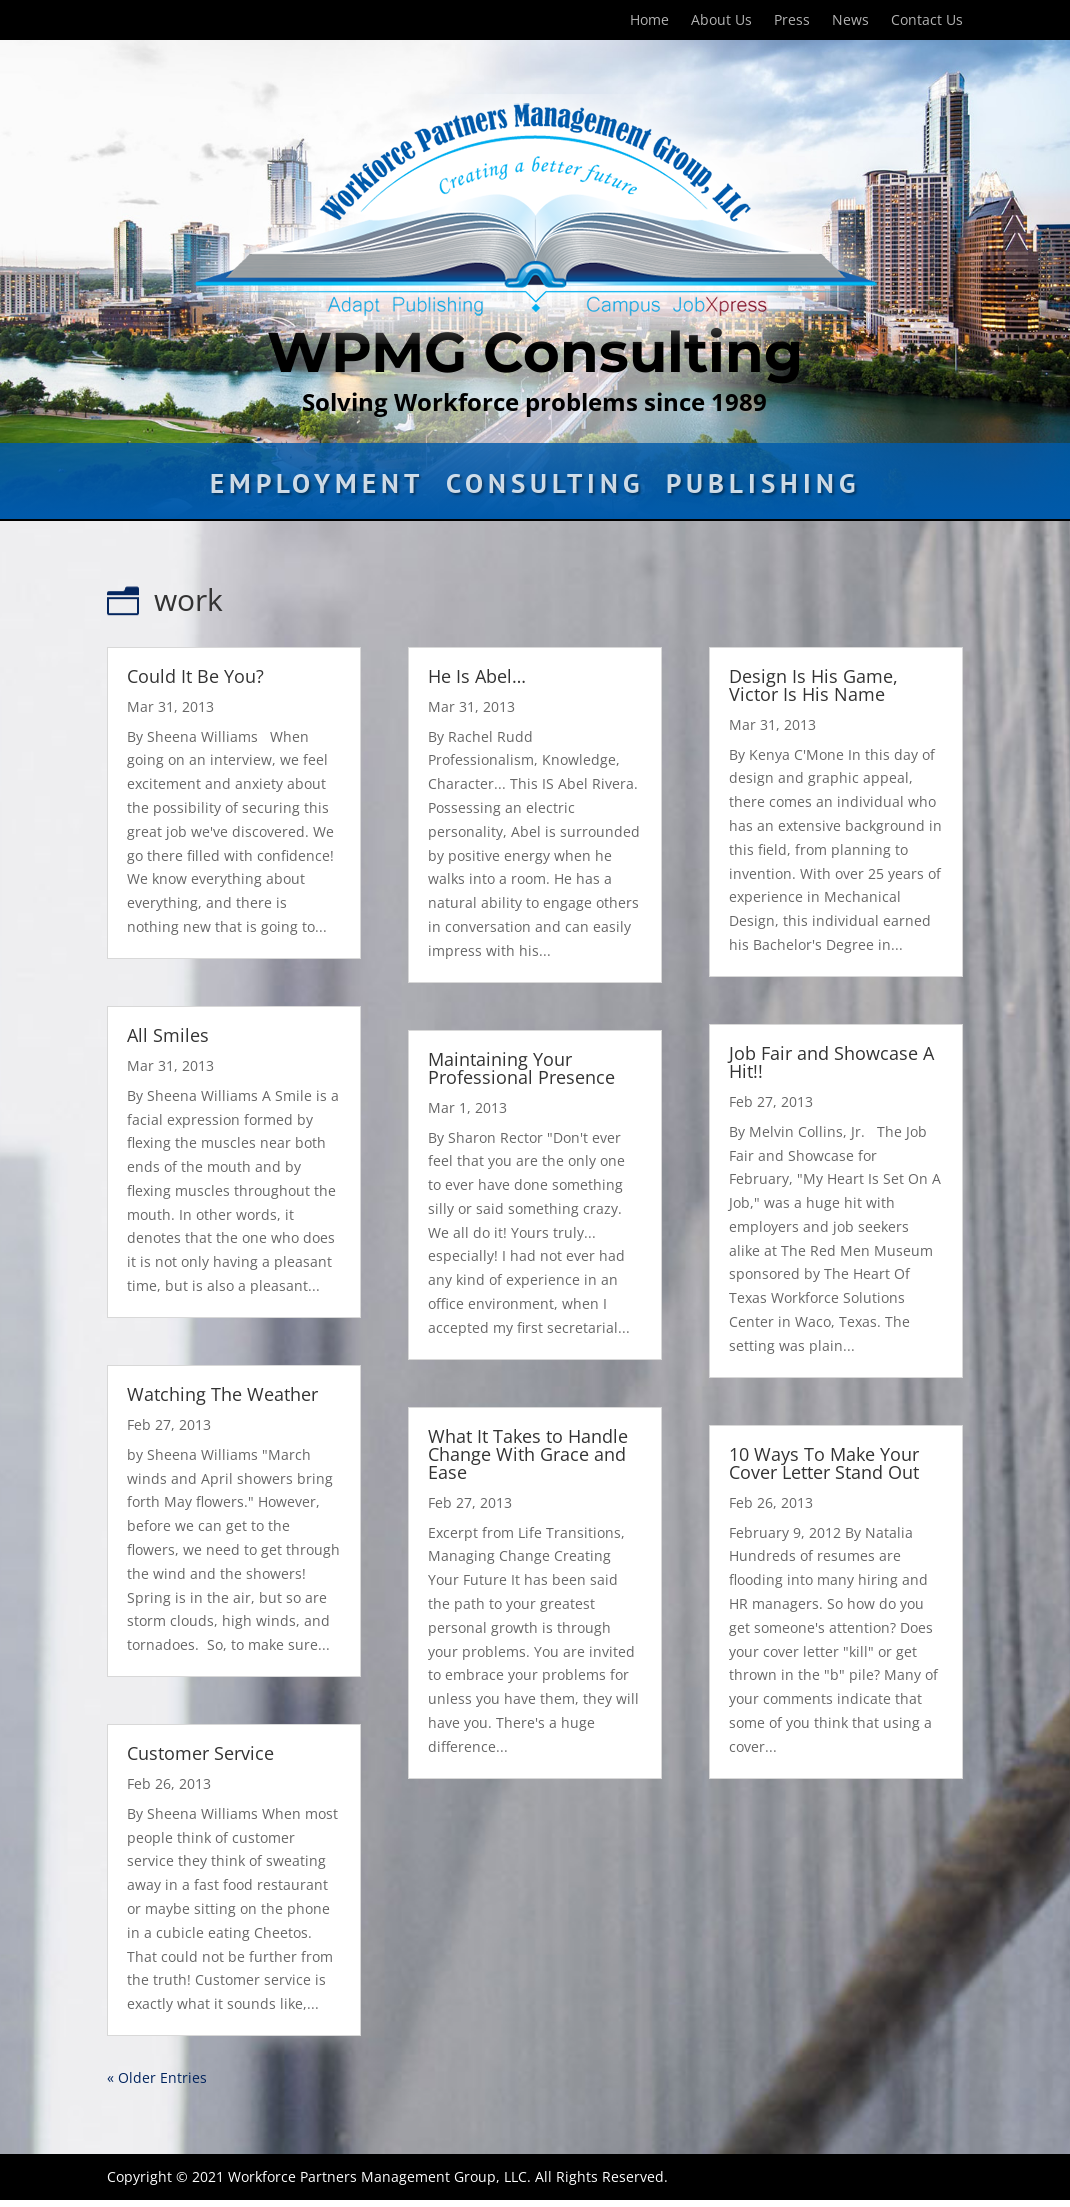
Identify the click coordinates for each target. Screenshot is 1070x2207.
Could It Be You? (195, 676)
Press (792, 21)
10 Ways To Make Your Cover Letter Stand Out (824, 1463)
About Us (721, 21)
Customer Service (200, 1753)
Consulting (545, 488)
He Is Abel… (477, 676)
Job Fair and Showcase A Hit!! (831, 1062)
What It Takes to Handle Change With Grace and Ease (528, 1454)
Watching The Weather (222, 1394)
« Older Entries (157, 2077)
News (850, 21)
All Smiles (168, 1035)
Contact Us (927, 21)
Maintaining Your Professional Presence (521, 1068)
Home (649, 21)
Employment (317, 488)
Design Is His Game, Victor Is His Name (813, 685)
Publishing (763, 488)
